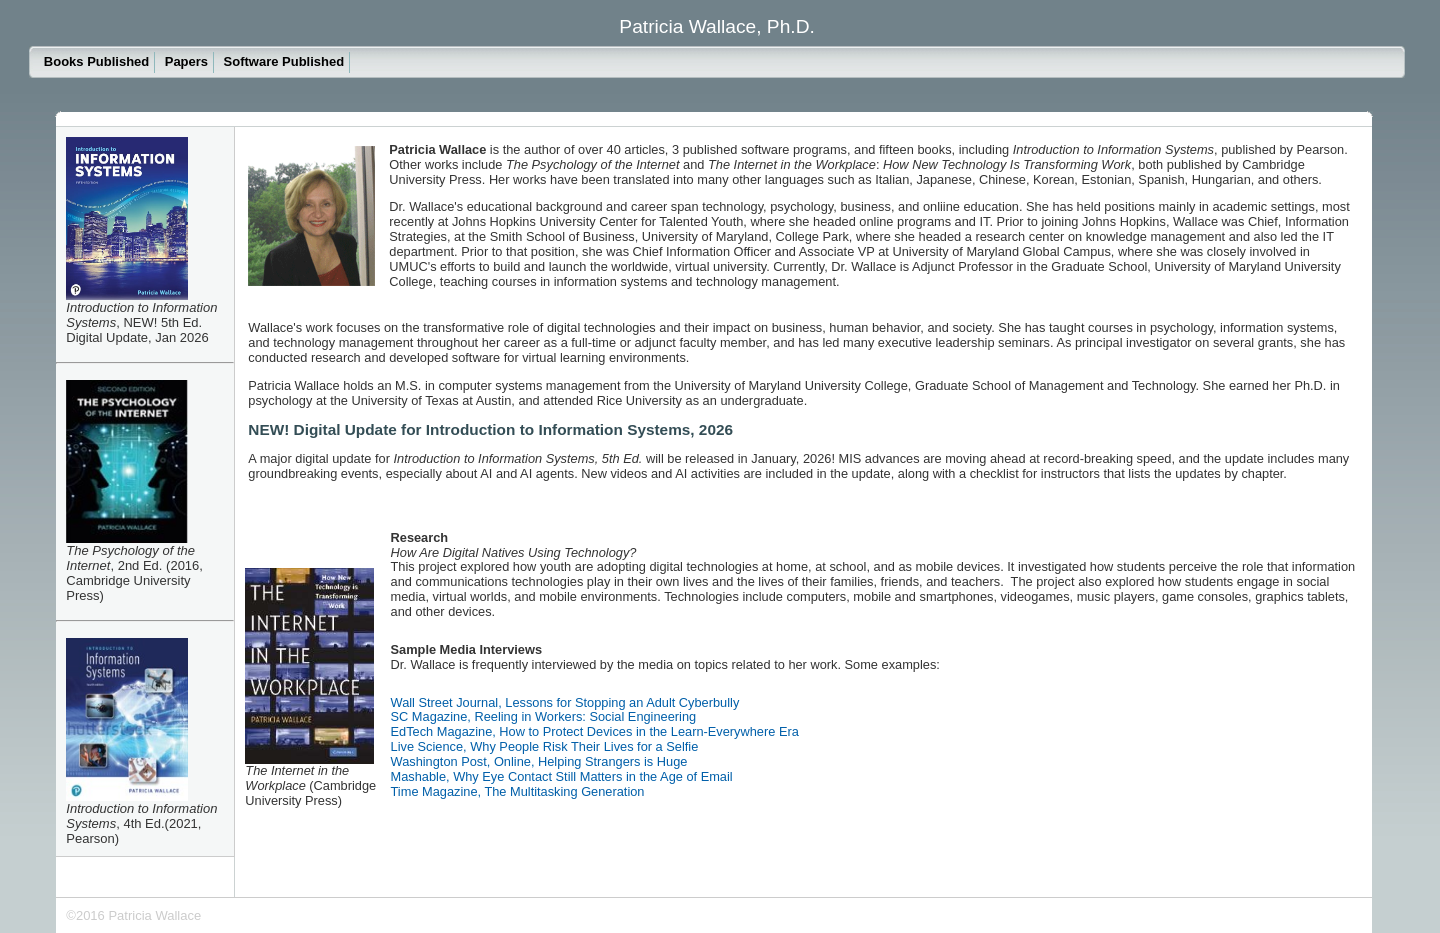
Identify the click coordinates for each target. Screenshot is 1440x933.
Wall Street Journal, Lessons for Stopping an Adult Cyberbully (565, 702)
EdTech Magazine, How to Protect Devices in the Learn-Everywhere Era (595, 731)
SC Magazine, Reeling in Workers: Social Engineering (544, 716)
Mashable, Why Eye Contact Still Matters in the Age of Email (562, 776)
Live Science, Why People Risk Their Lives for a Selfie (545, 746)
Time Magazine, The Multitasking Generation (518, 791)
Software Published (284, 61)
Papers (186, 61)
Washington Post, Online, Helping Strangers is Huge (539, 761)
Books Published (96, 61)
